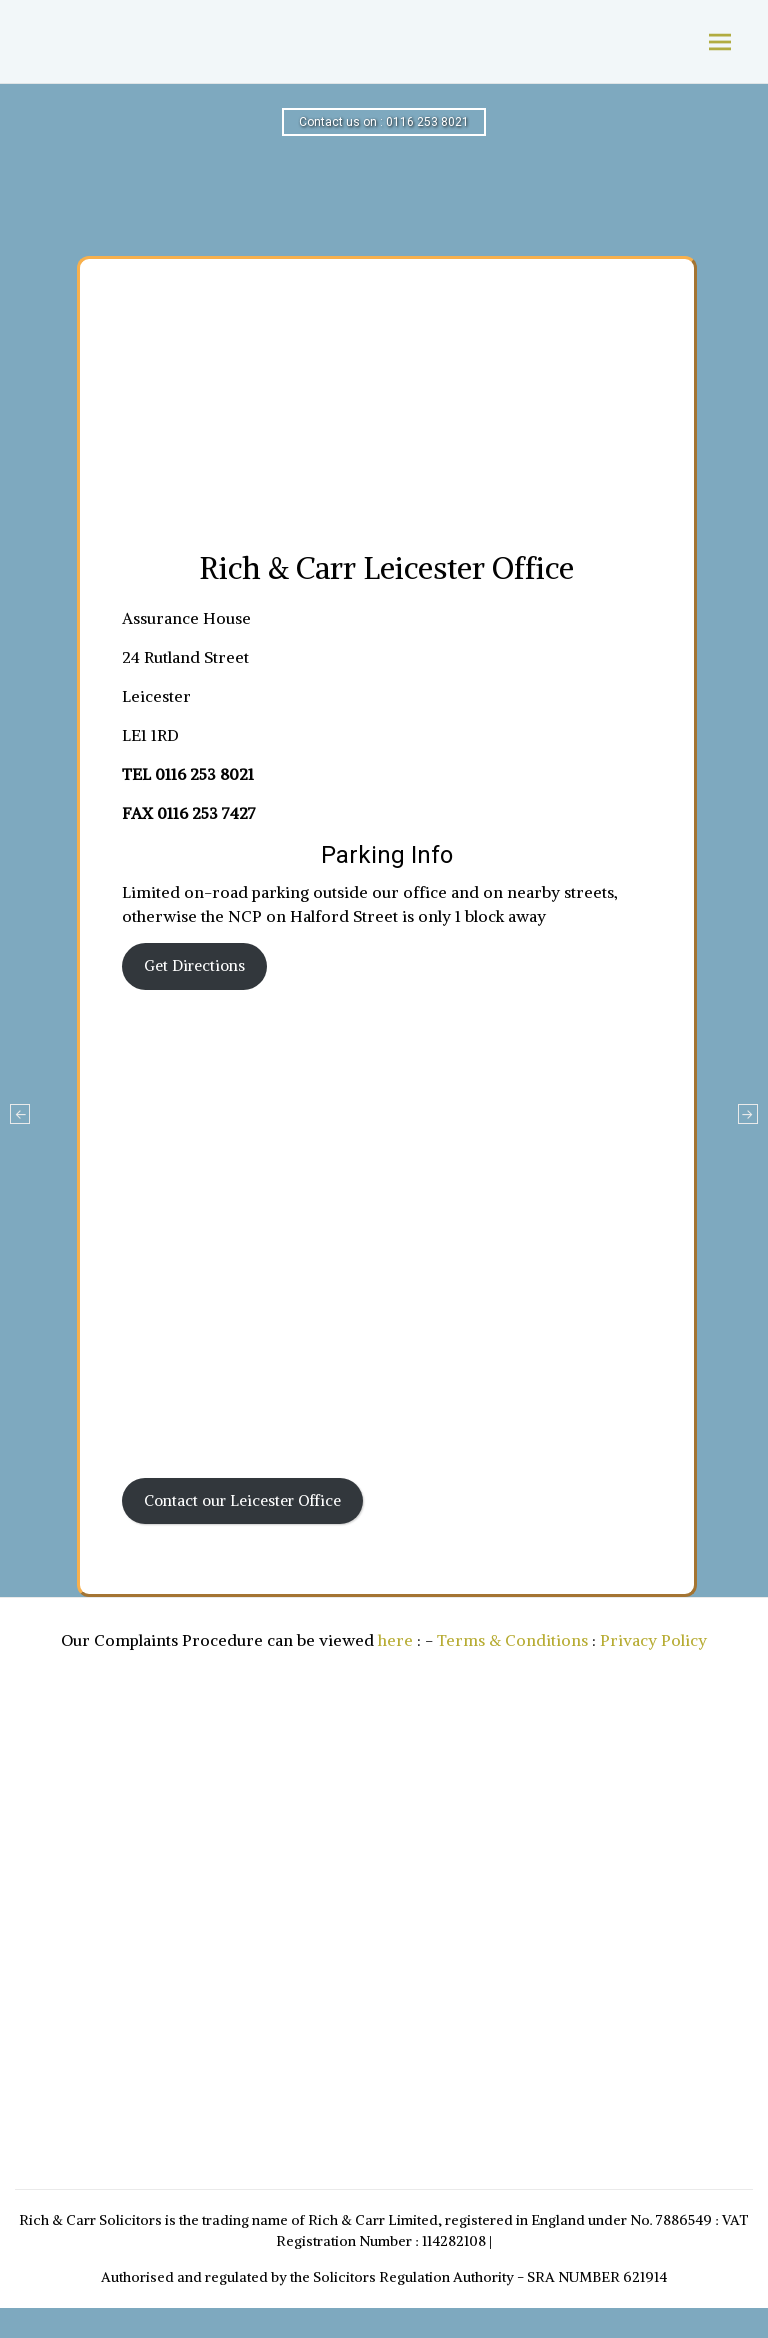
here (395, 1640)
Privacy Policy (653, 1640)
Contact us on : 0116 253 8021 (384, 122)
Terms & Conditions (512, 1640)
